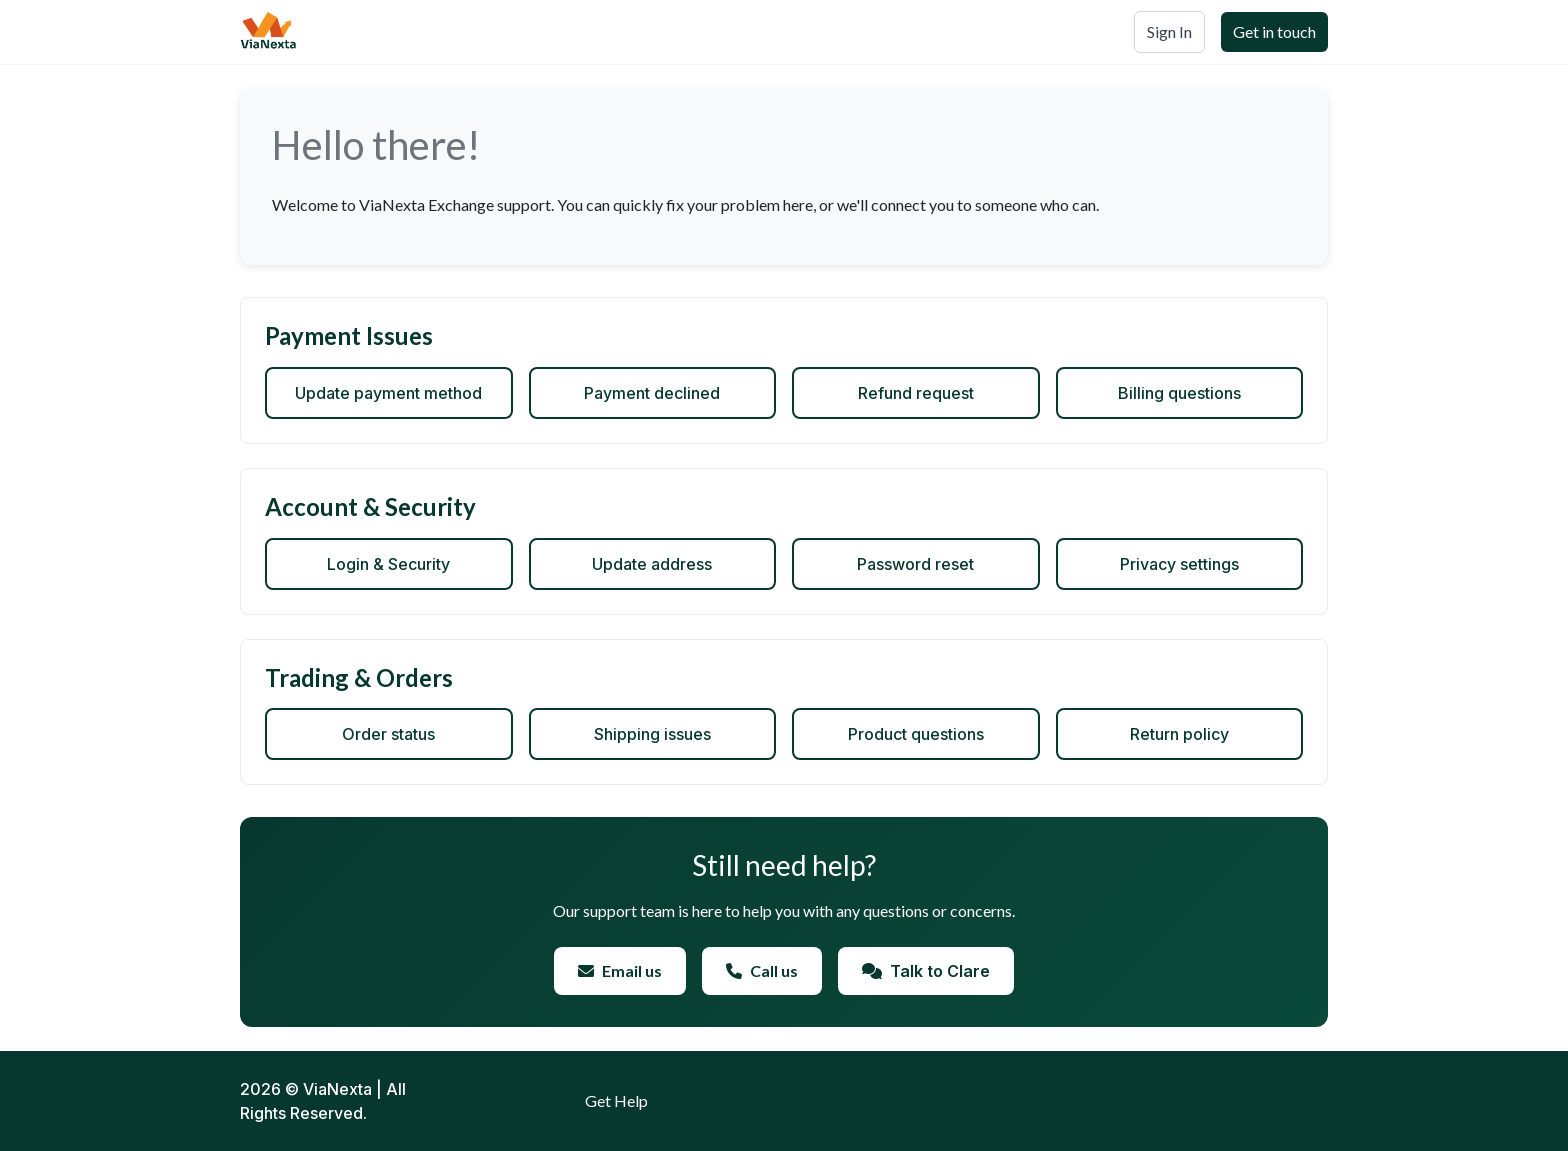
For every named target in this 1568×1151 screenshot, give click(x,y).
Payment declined (652, 393)
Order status (388, 734)
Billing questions (1179, 393)
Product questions (916, 734)
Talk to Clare (926, 971)
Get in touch (1274, 31)
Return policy (1179, 734)
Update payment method (388, 393)
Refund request (916, 393)
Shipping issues (652, 734)
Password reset (915, 564)
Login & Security (388, 564)
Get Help (616, 1100)
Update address (652, 564)
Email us (620, 970)
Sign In (1169, 31)
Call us (762, 970)
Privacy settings (1179, 564)
